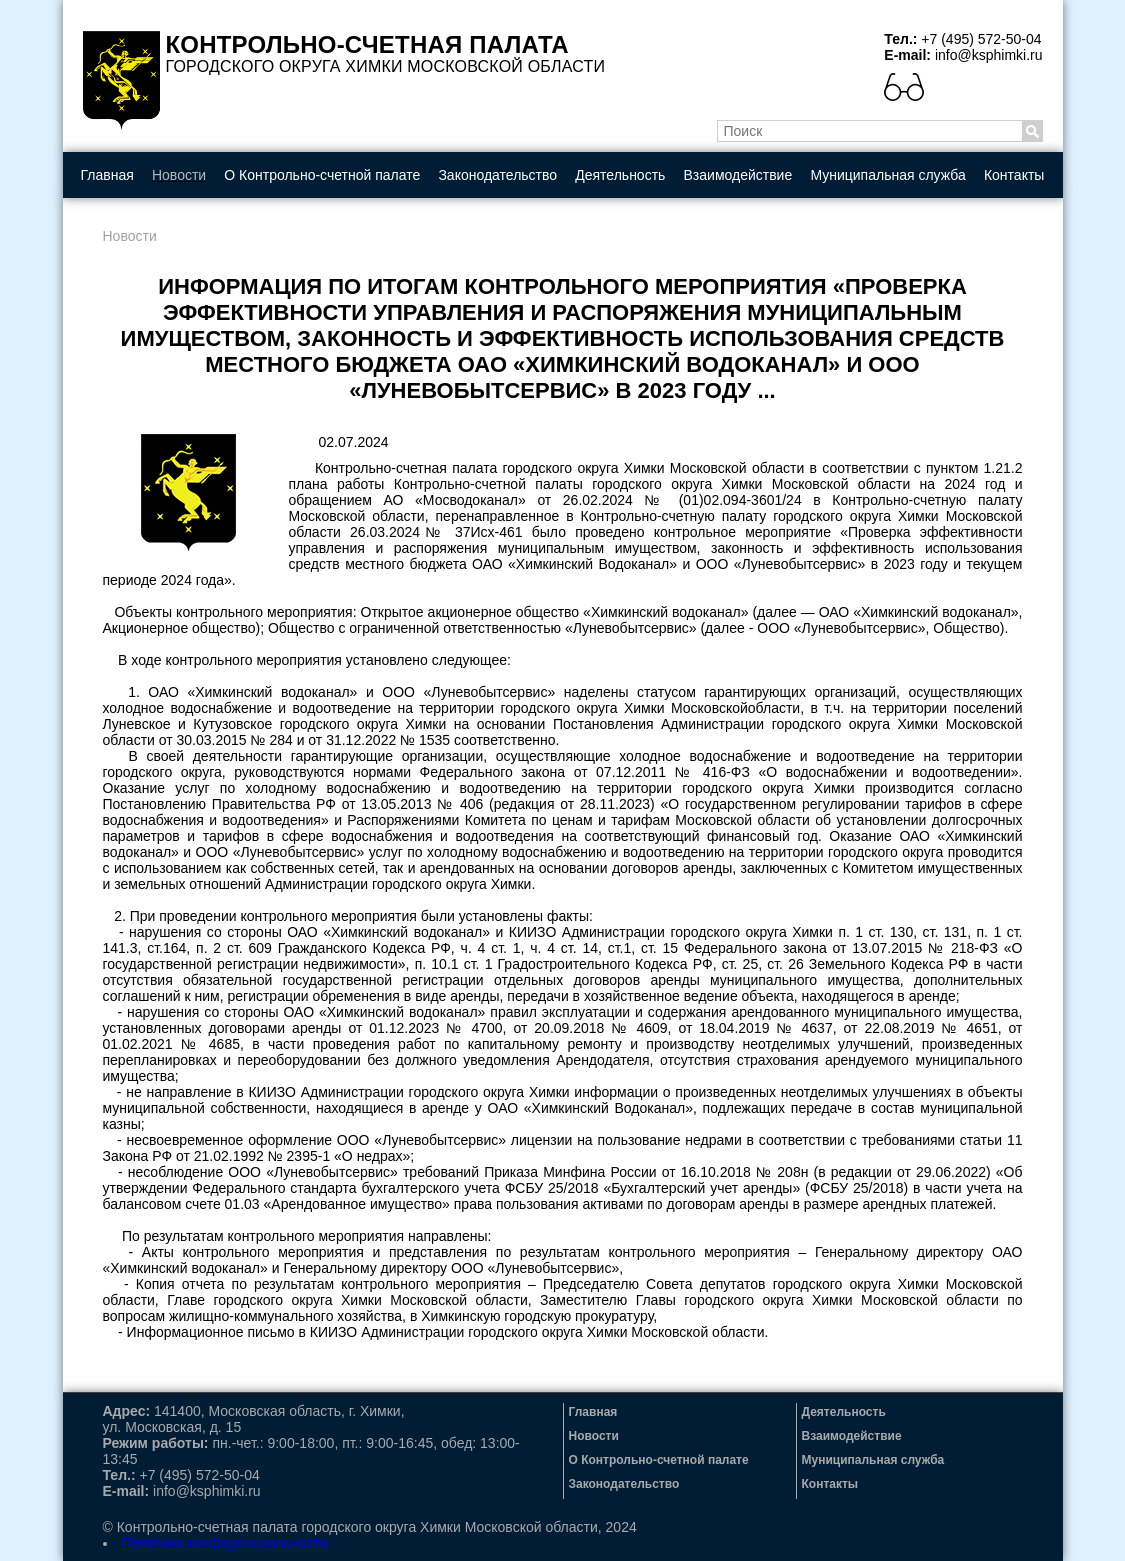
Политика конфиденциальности (225, 1543)
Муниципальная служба (887, 175)
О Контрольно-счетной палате (322, 175)
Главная (107, 175)
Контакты (1014, 175)
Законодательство (497, 175)
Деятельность (620, 175)
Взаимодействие (738, 175)
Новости (179, 175)
